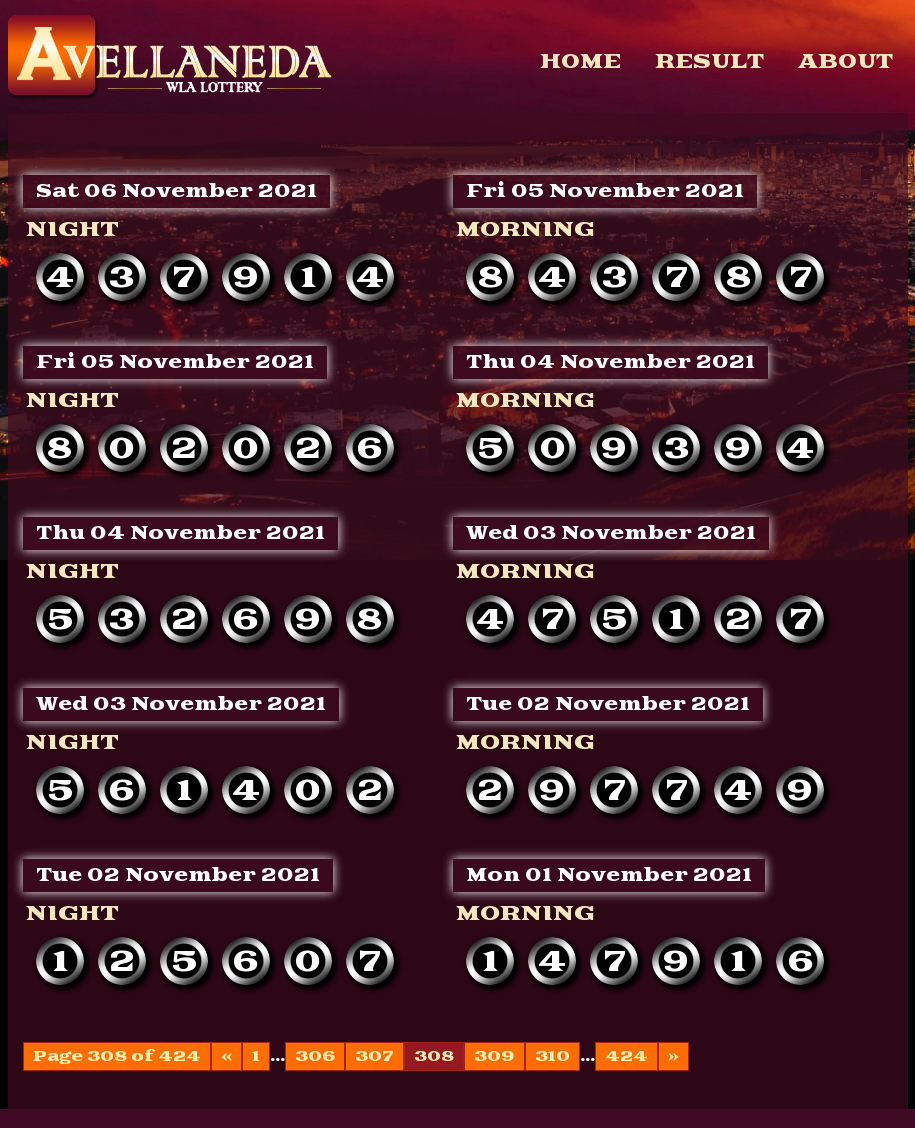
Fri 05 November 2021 (605, 191)
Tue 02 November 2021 (608, 704)
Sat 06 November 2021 (176, 191)
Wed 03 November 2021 (611, 533)
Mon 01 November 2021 (609, 875)
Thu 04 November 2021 (610, 362)
